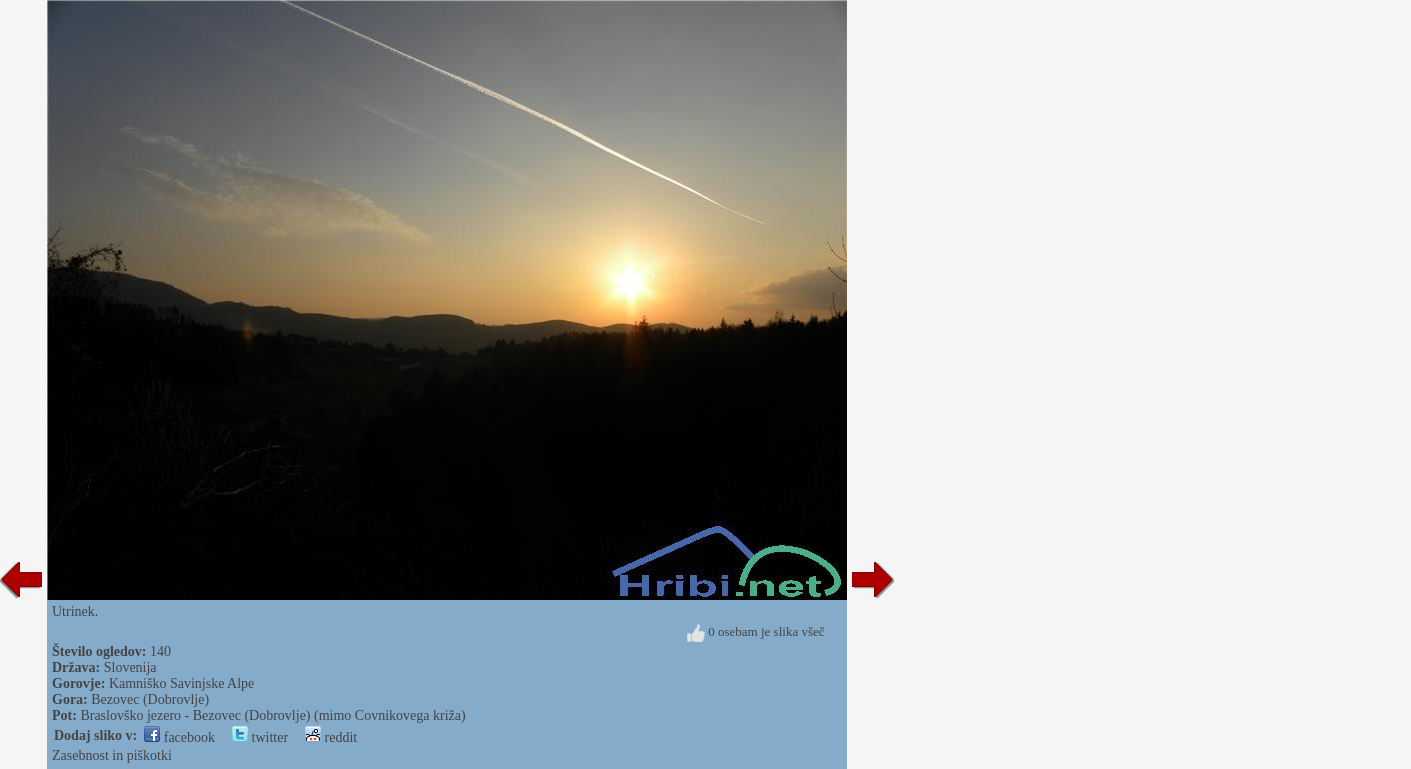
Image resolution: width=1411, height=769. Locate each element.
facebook (179, 737)
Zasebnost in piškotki (112, 755)
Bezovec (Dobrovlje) (150, 699)
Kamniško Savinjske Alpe (181, 683)
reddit (331, 737)
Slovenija (130, 667)
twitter (260, 737)
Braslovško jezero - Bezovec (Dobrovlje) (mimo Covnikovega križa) (272, 715)
